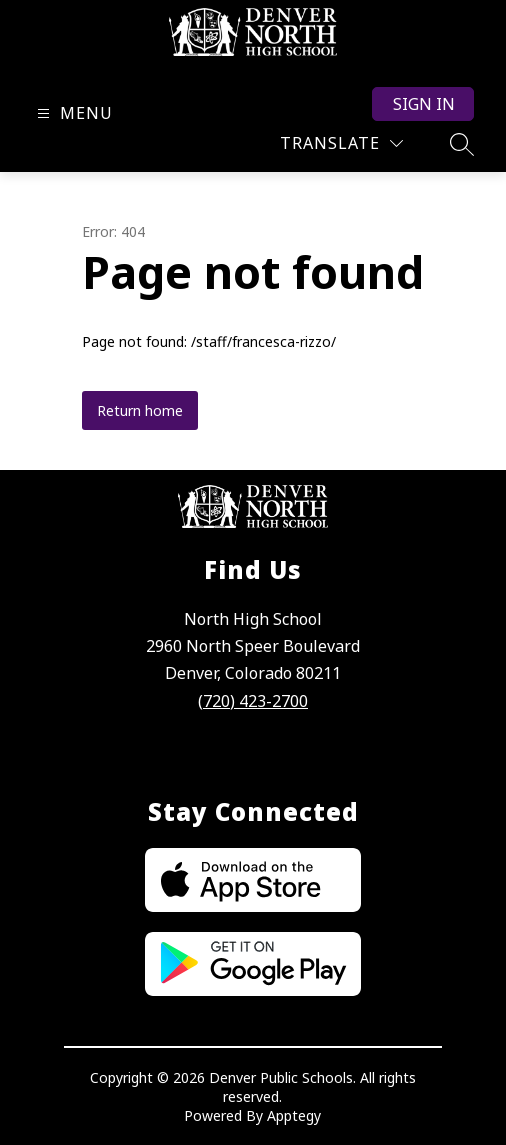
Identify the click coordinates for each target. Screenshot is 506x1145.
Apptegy (294, 1115)
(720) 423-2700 (253, 701)
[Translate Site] (341, 143)
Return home (140, 410)
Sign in (424, 104)
